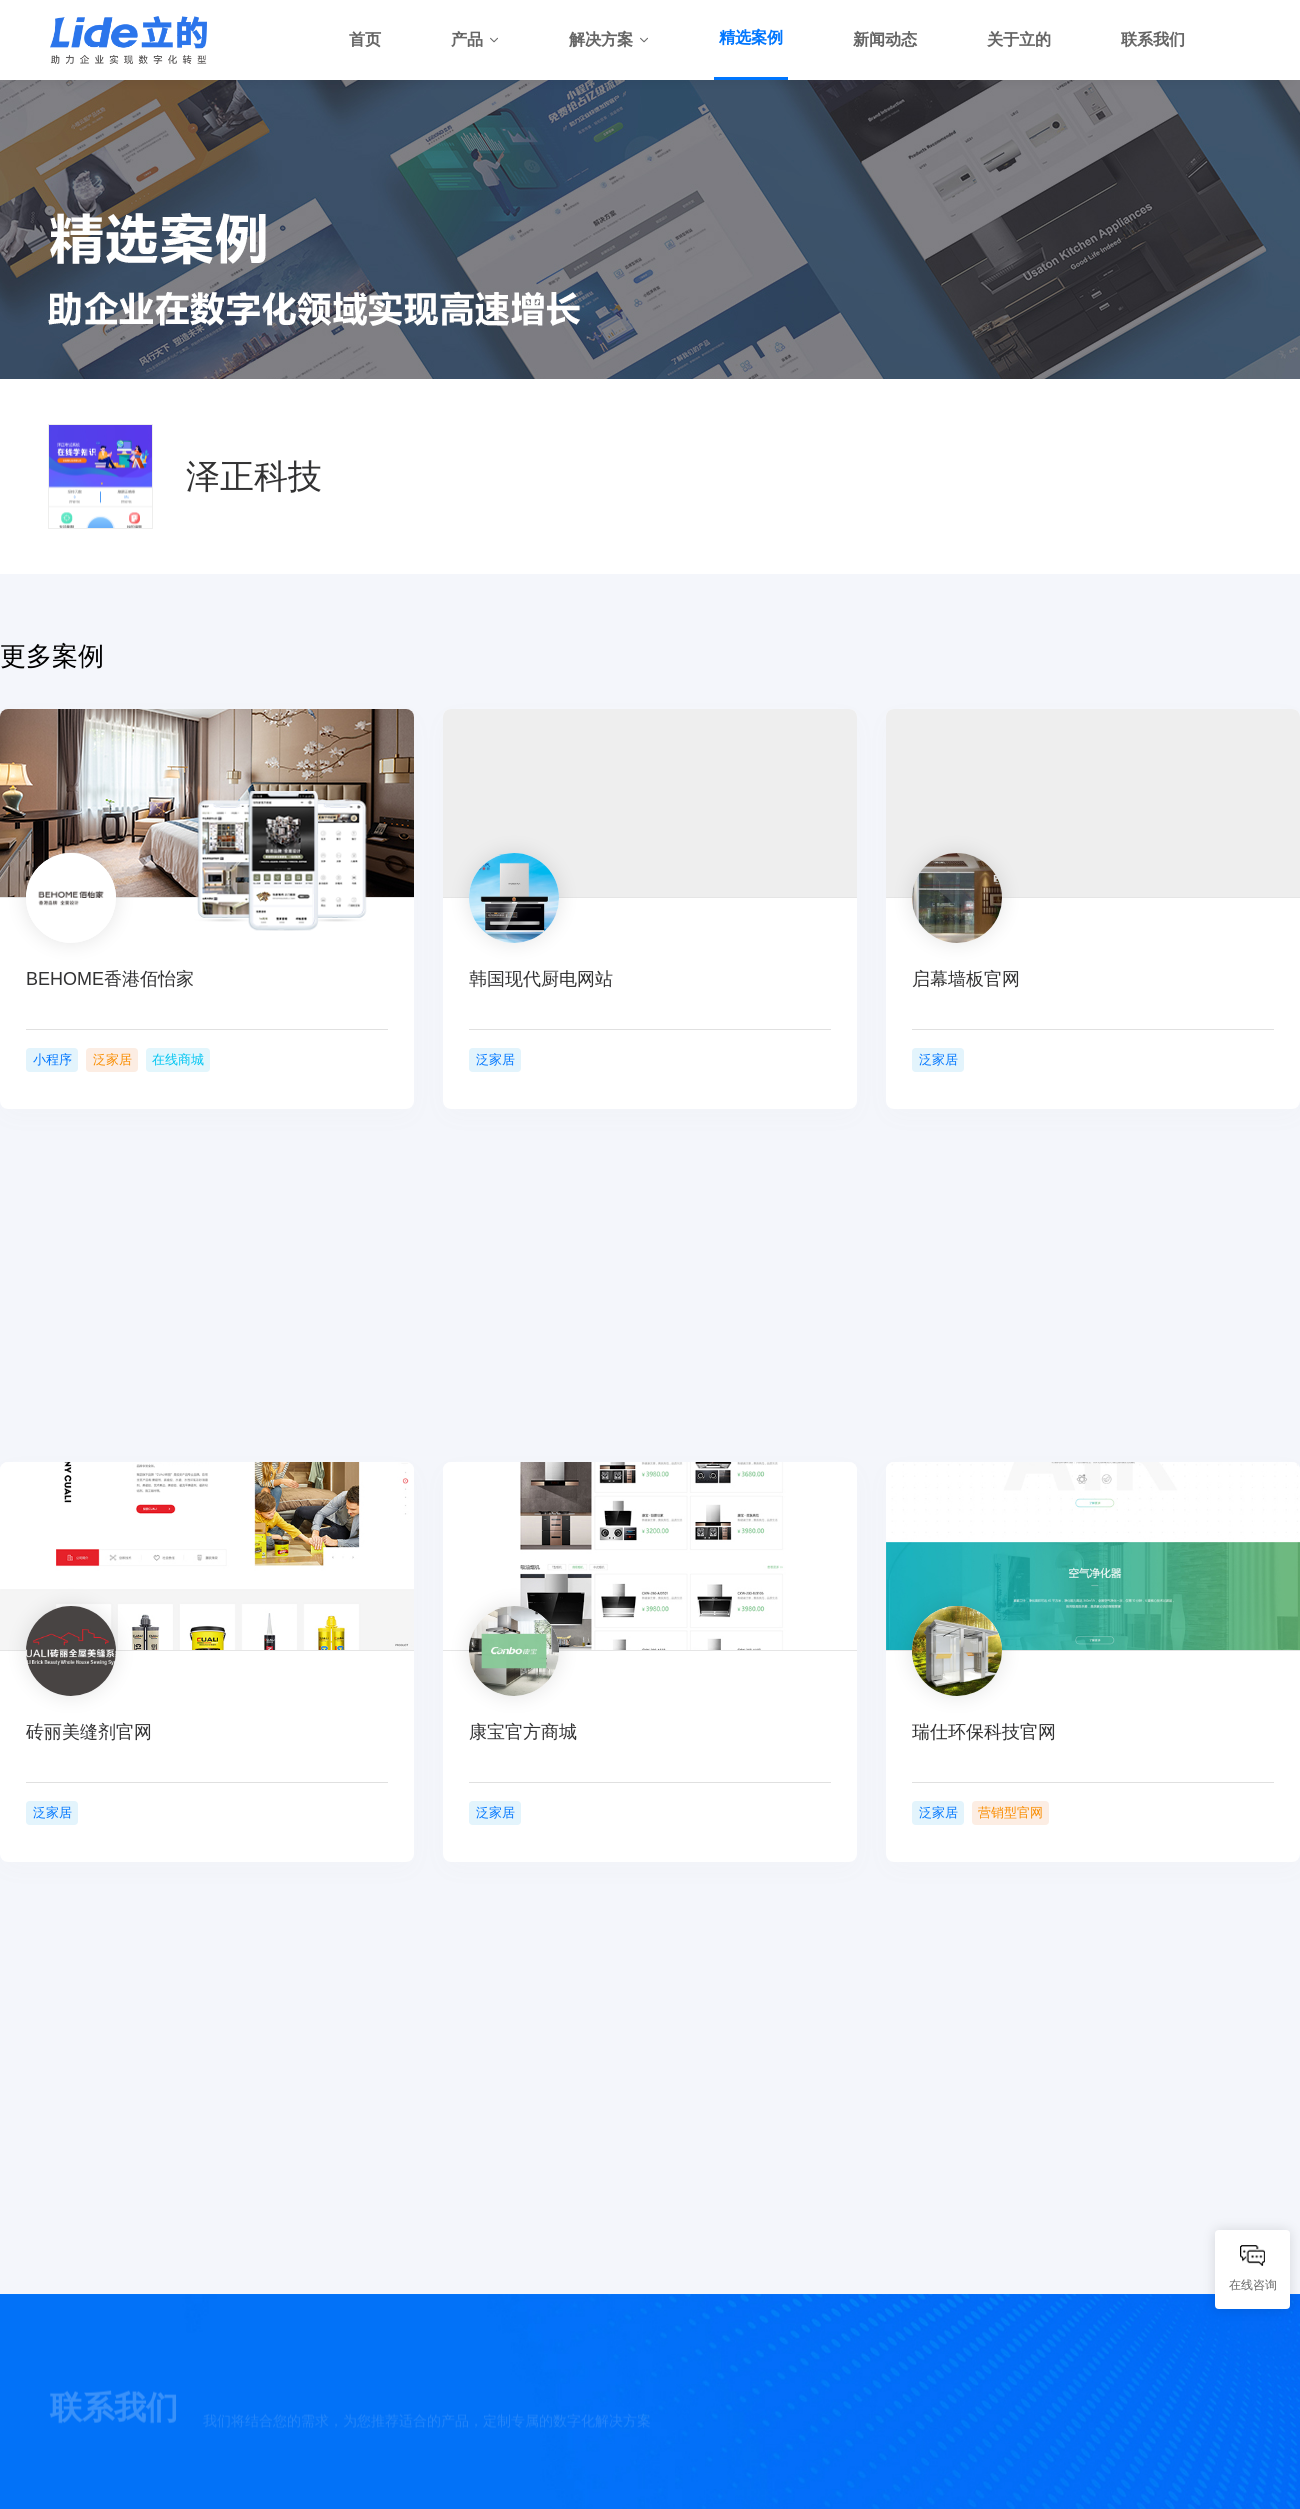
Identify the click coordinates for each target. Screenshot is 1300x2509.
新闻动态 (885, 39)
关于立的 (1019, 39)
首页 (365, 39)
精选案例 (751, 37)
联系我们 (1153, 39)
